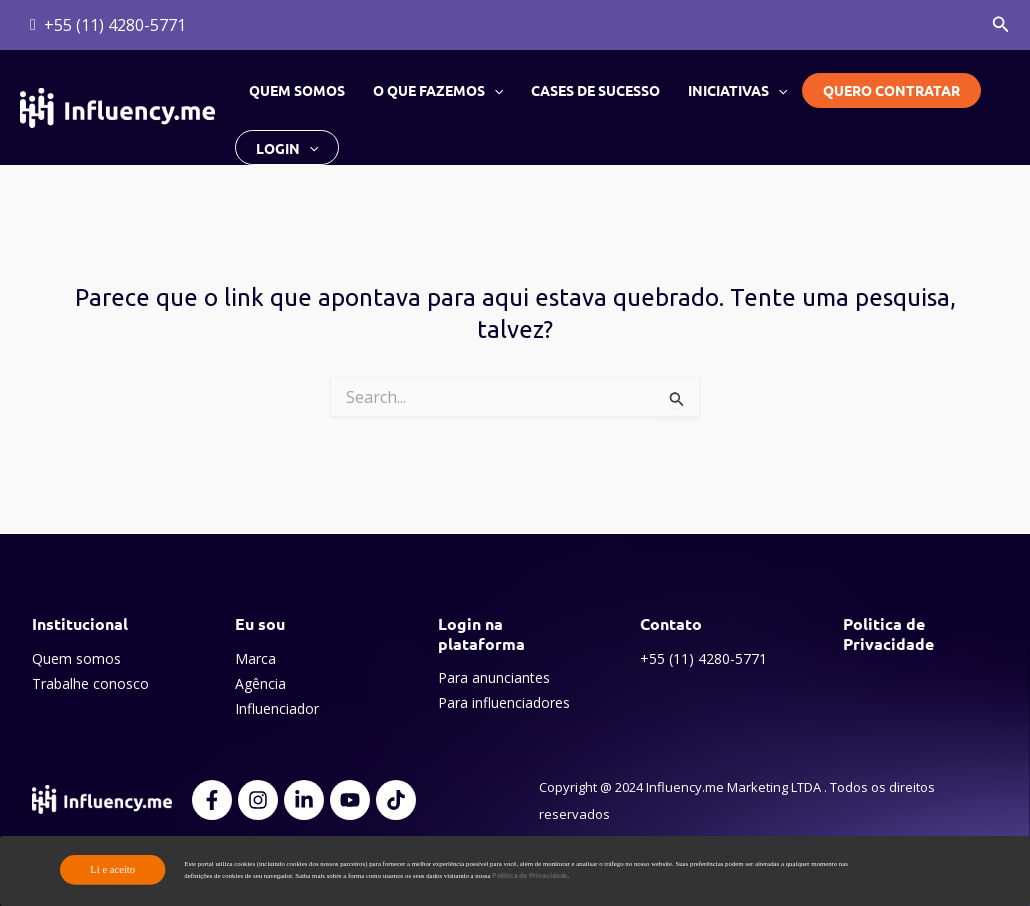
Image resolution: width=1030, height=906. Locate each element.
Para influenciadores (504, 702)
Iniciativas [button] (737, 90)
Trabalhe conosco (90, 683)
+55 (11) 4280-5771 (703, 658)
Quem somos (297, 90)
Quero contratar (891, 90)
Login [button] (287, 147)
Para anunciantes (494, 677)
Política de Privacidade (529, 875)
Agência (260, 683)
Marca (255, 658)
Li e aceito (112, 869)
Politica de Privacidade (888, 633)
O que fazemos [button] (438, 90)
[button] (1001, 25)
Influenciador (277, 708)
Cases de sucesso (595, 90)
